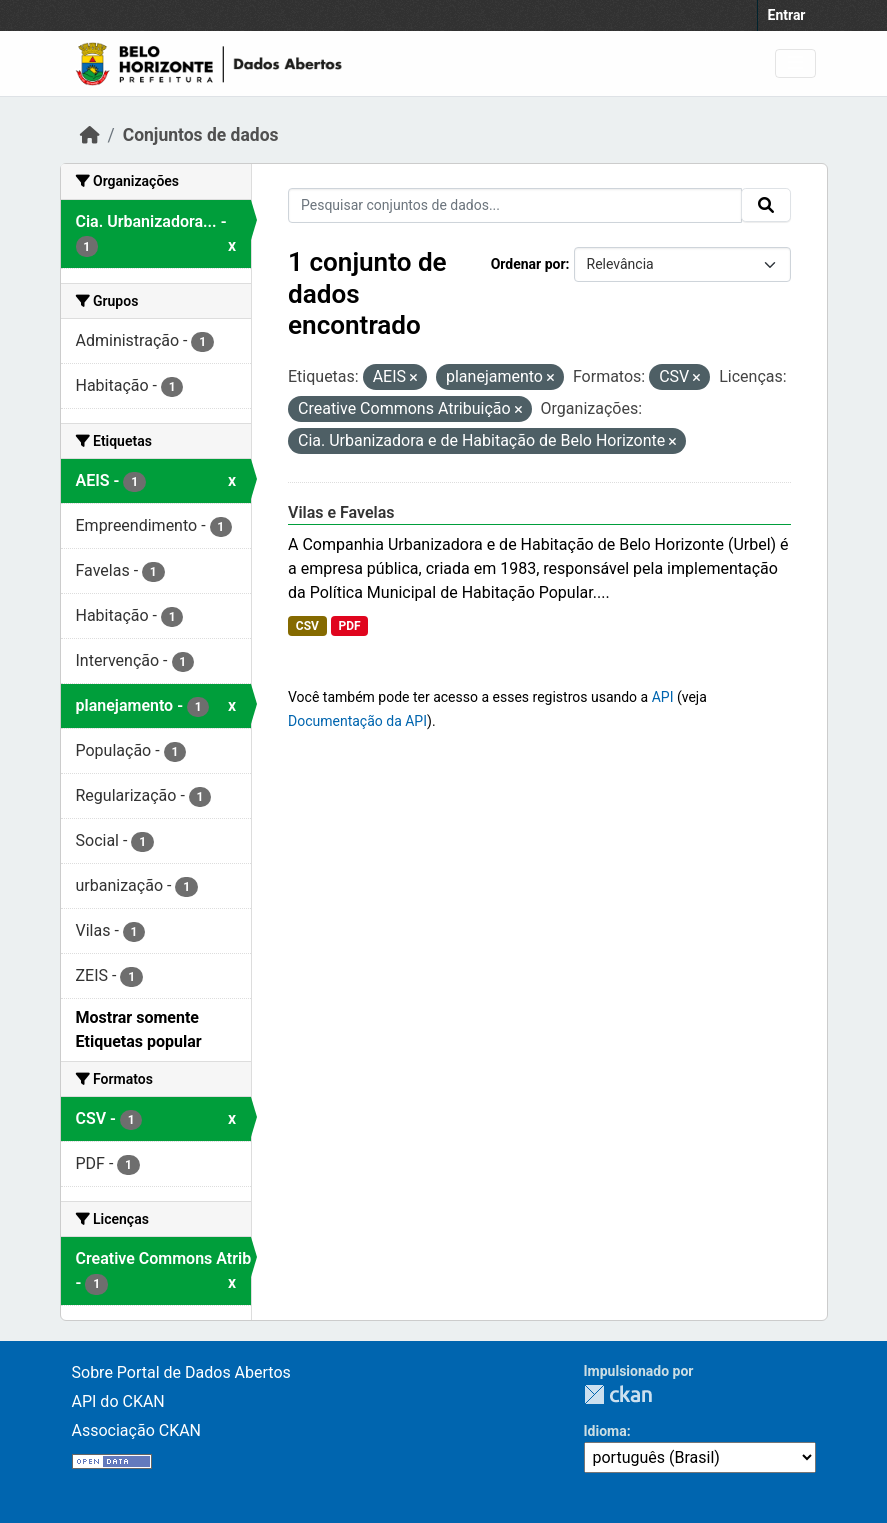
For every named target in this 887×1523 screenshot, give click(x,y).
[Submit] (766, 205)
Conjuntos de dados (201, 135)
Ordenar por (528, 264)
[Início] (90, 135)
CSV (307, 626)
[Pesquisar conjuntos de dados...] (515, 205)
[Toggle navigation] (795, 63)
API (663, 697)
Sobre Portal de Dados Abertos (181, 1372)
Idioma (605, 1431)
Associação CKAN (137, 1430)
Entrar (787, 15)
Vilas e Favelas (341, 512)
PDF (349, 626)
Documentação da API (357, 721)
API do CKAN (118, 1401)
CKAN (618, 1394)
